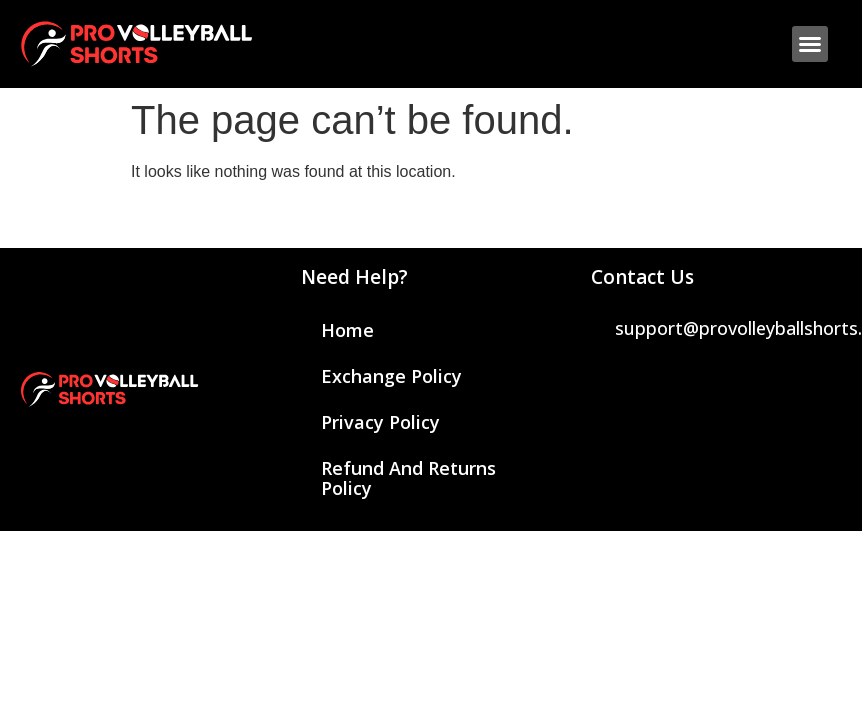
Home (347, 330)
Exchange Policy (391, 376)
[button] (810, 44)
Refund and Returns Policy (408, 478)
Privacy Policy (380, 422)
